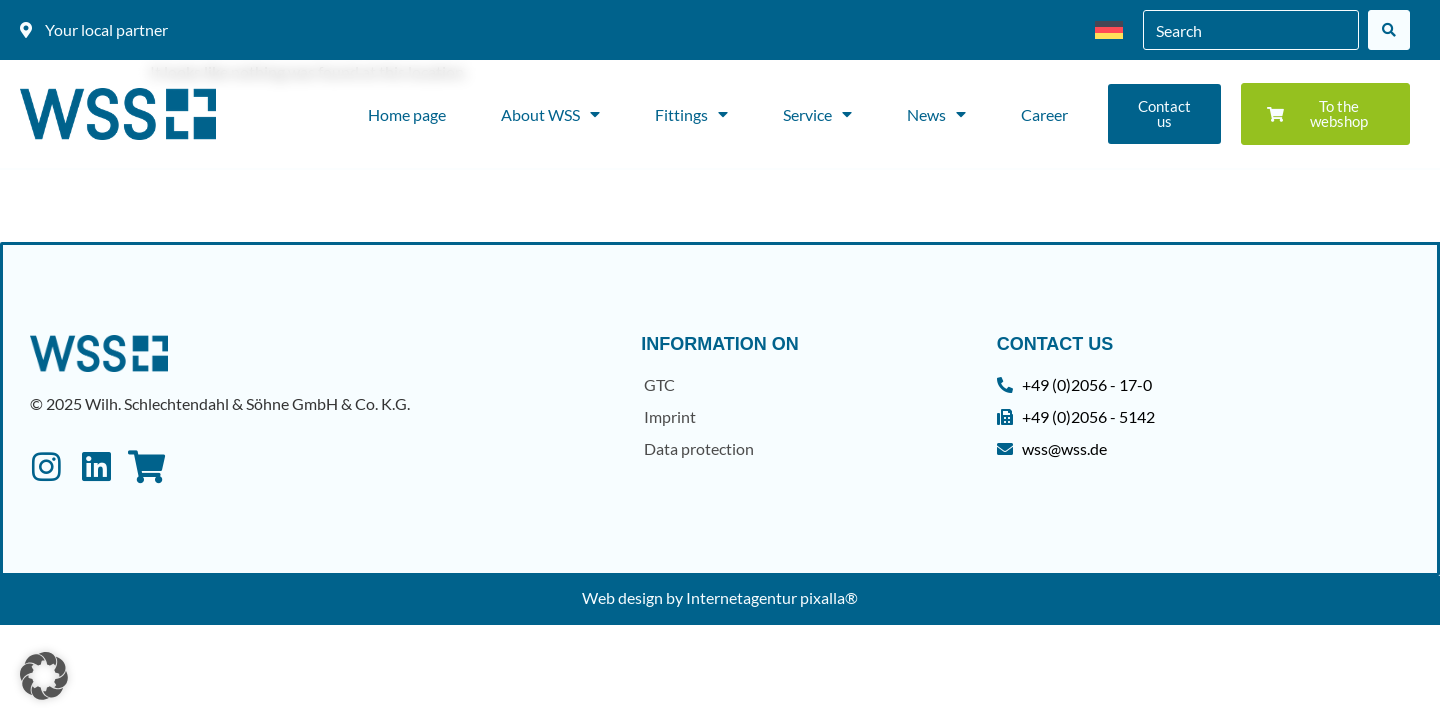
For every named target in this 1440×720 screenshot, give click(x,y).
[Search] (1389, 30)
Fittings (691, 114)
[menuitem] (1109, 30)
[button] (44, 676)
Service (817, 114)
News (936, 114)
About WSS (550, 114)
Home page (407, 114)
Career (1044, 114)
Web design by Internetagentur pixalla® (720, 597)
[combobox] (1251, 30)
